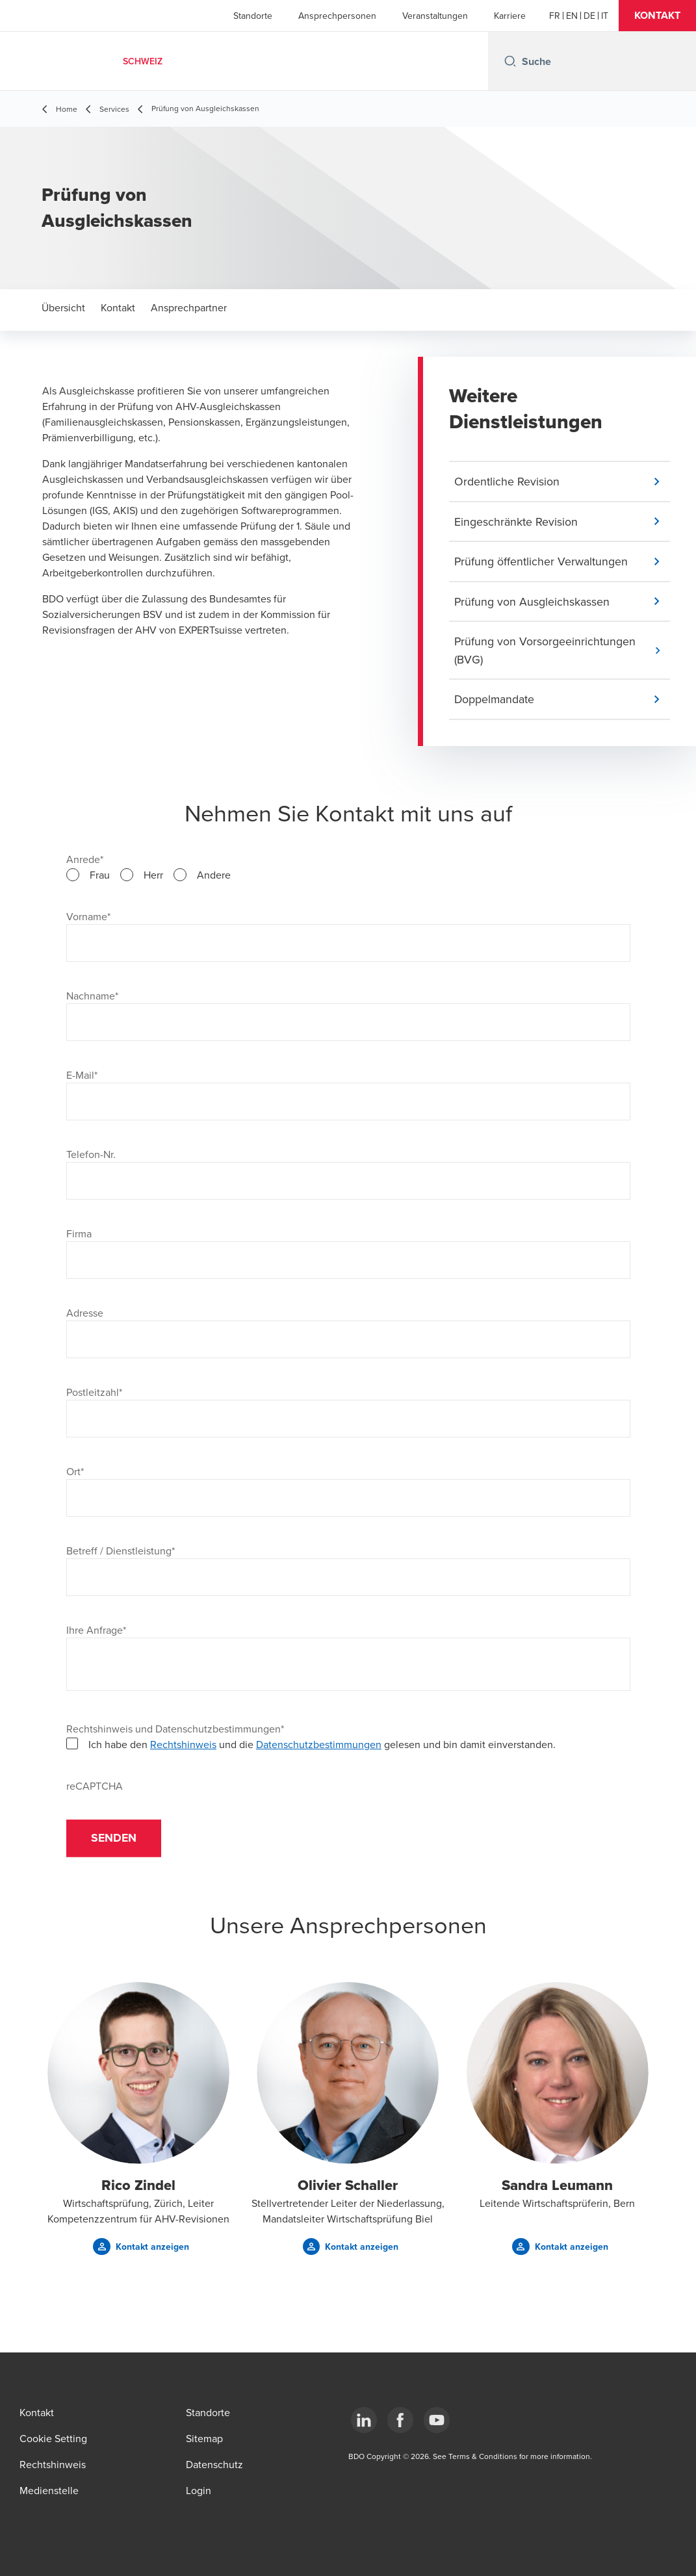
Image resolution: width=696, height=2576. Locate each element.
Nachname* (92, 997)
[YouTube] (436, 2420)
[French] (554, 15)
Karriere (510, 15)
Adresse (84, 1314)
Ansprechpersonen (337, 15)
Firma (79, 1235)
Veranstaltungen (435, 15)
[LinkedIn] (364, 2420)
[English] (572, 15)
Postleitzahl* (94, 1394)
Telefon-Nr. (91, 1156)
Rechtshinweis (183, 1746)
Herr (153, 876)
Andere (214, 876)
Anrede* (84, 861)
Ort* (75, 1473)
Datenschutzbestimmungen (318, 1746)
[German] (589, 15)
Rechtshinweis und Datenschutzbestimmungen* (175, 1730)
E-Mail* (81, 1077)
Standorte (252, 15)
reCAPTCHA (94, 1788)
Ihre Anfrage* (96, 1632)
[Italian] (604, 15)
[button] (657, 15)
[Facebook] (400, 2420)
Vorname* (88, 918)
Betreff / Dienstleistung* (120, 1552)
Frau (100, 876)
